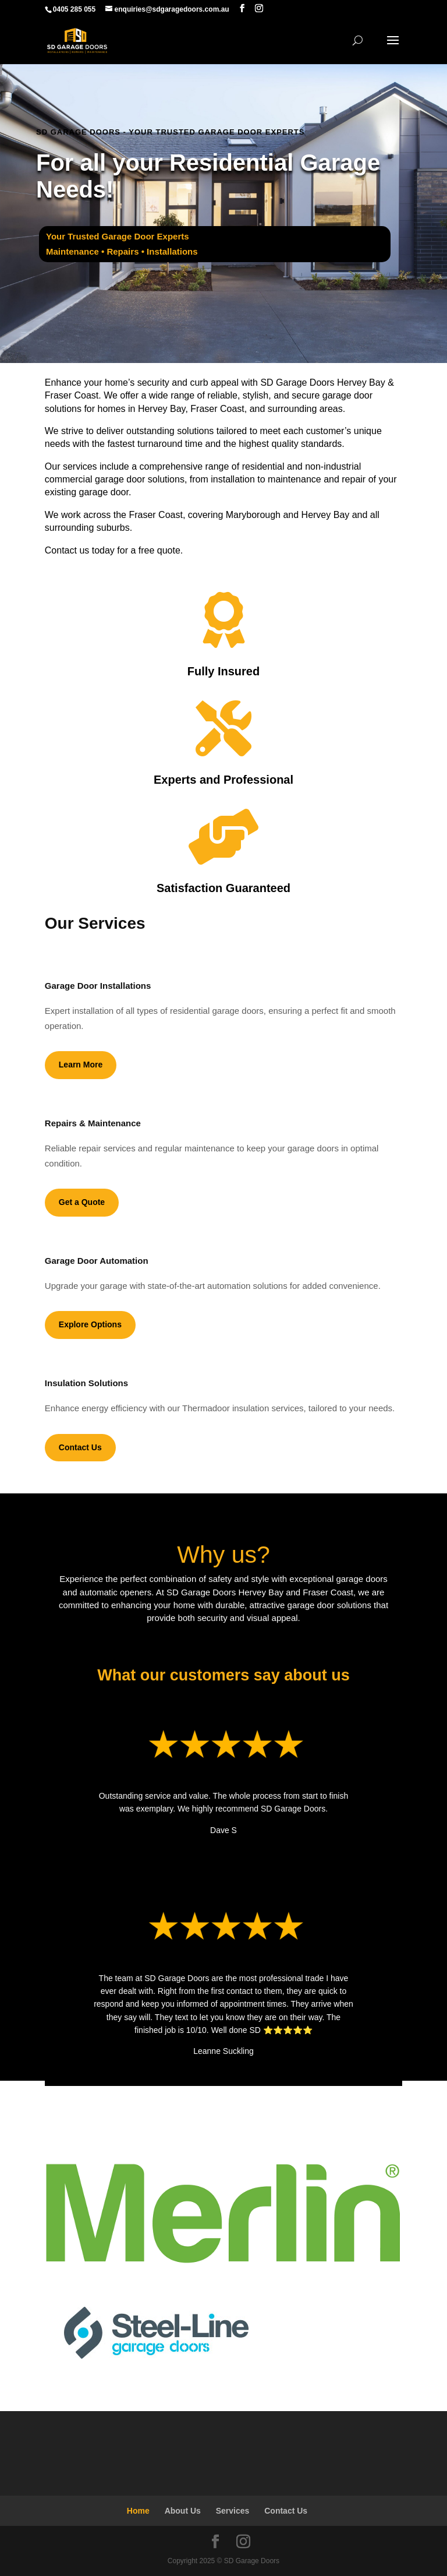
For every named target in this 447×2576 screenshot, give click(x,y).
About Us (183, 2510)
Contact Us (80, 1447)
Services (233, 2510)
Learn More (80, 1064)
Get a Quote (82, 1202)
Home (138, 2510)
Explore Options (90, 1324)
